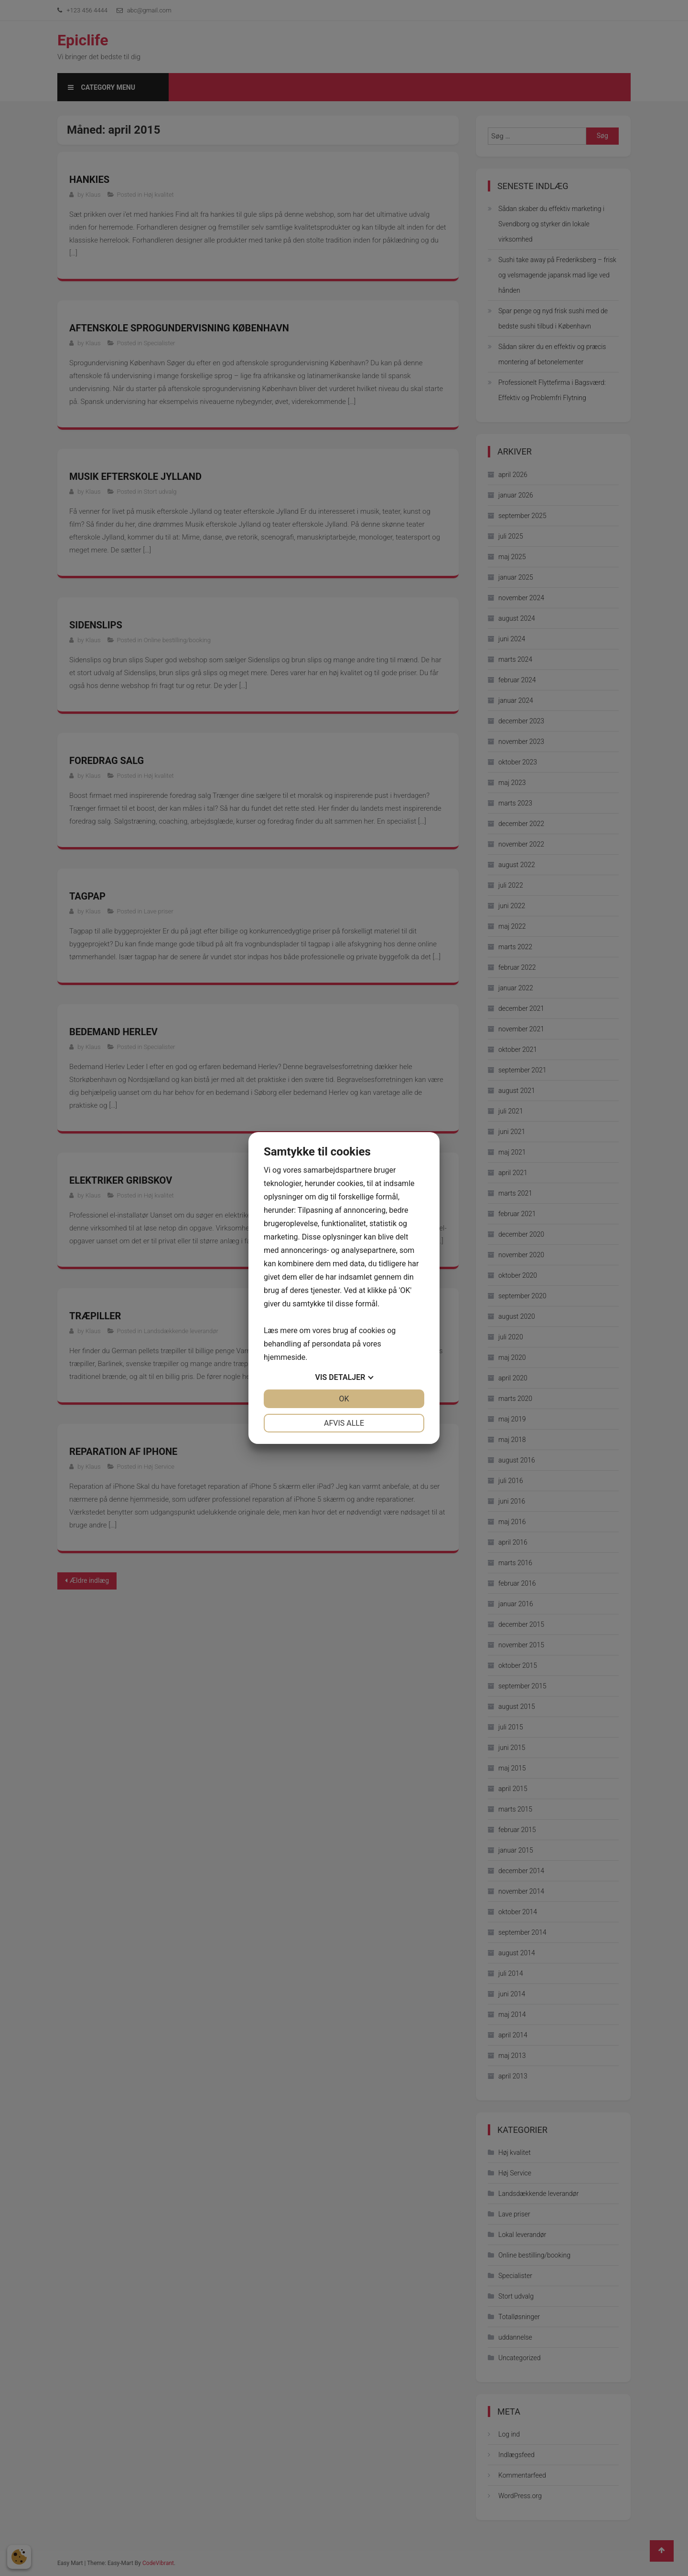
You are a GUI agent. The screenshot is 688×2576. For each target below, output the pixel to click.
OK (344, 1398)
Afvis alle (344, 1423)
